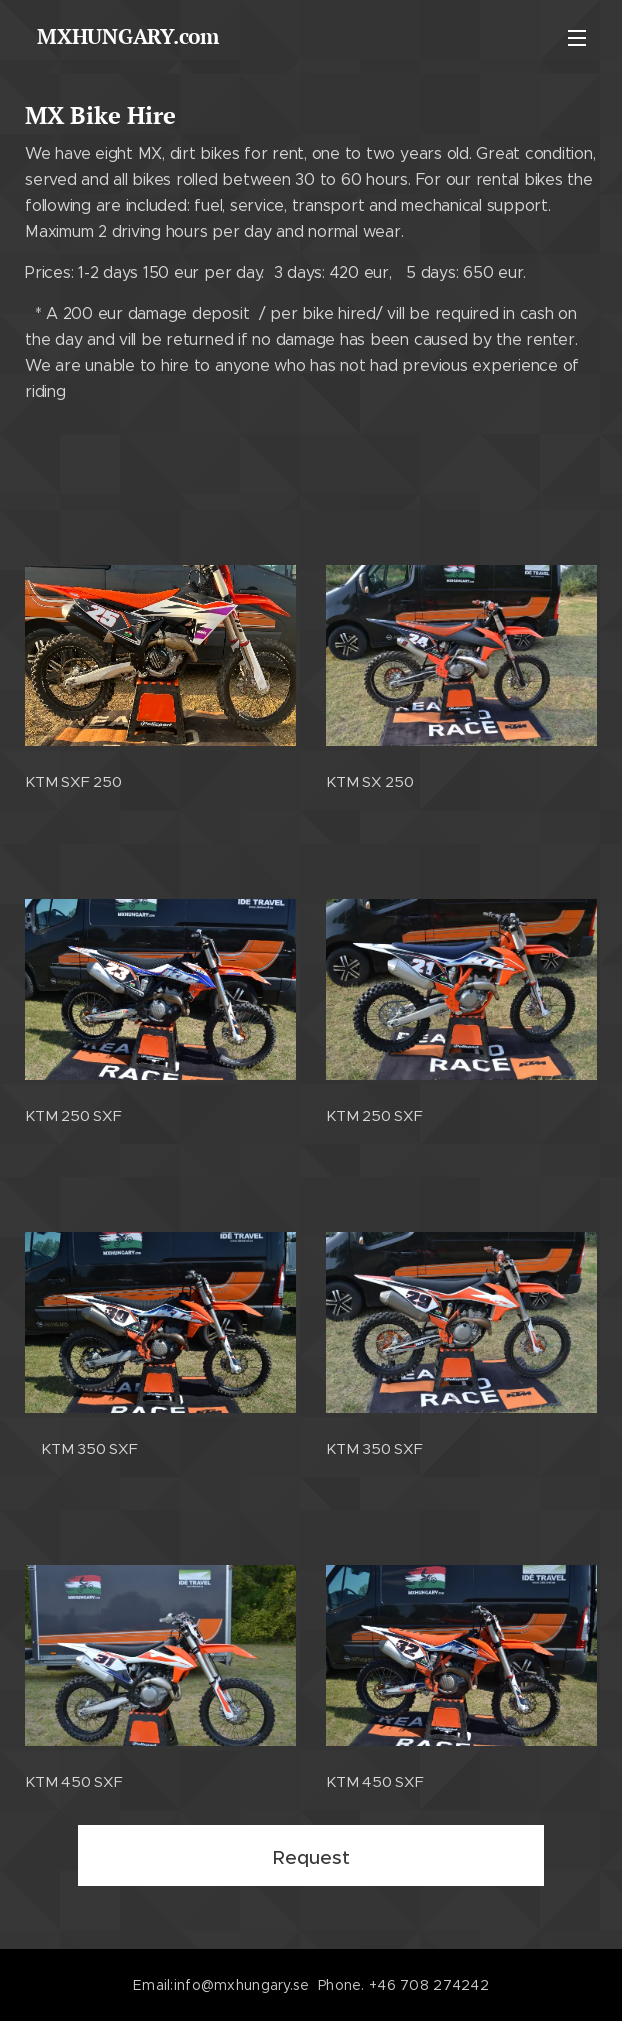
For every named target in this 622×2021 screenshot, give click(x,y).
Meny (577, 38)
